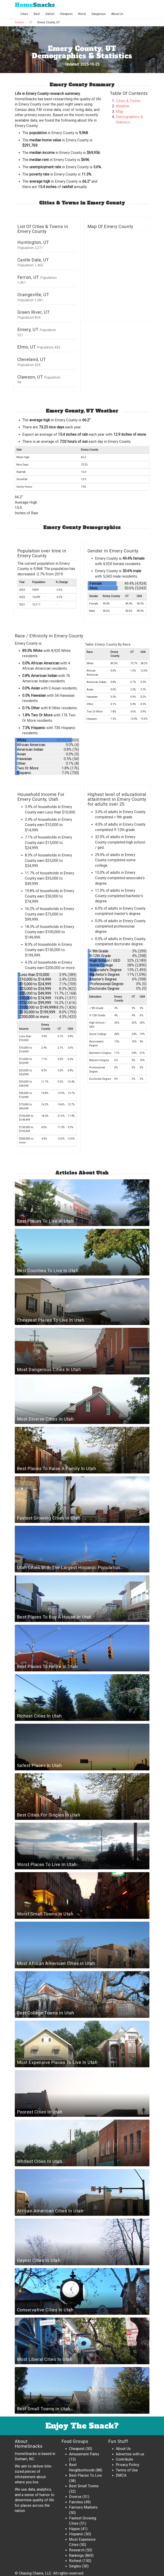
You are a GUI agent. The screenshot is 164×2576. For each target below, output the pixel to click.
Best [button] (37, 14)
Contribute (124, 2459)
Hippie (74, 2529)
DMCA (121, 2475)
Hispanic (76, 2534)
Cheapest (77, 2448)
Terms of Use (127, 2470)
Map (119, 111)
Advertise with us (130, 2454)
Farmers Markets (83, 2507)
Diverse (75, 2496)
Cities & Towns (128, 101)
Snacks (35, 5)
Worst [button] (82, 14)
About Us (117, 14)
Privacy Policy (127, 2464)
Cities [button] (24, 14)
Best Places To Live (85, 2475)
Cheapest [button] (66, 14)
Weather (123, 106)
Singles (75, 2566)
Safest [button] (49, 14)
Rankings (76, 2555)
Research (77, 2550)
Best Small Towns (84, 2486)
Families (76, 2502)
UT (31, 22)
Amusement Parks (84, 2454)
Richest (75, 2560)
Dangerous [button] (98, 14)
